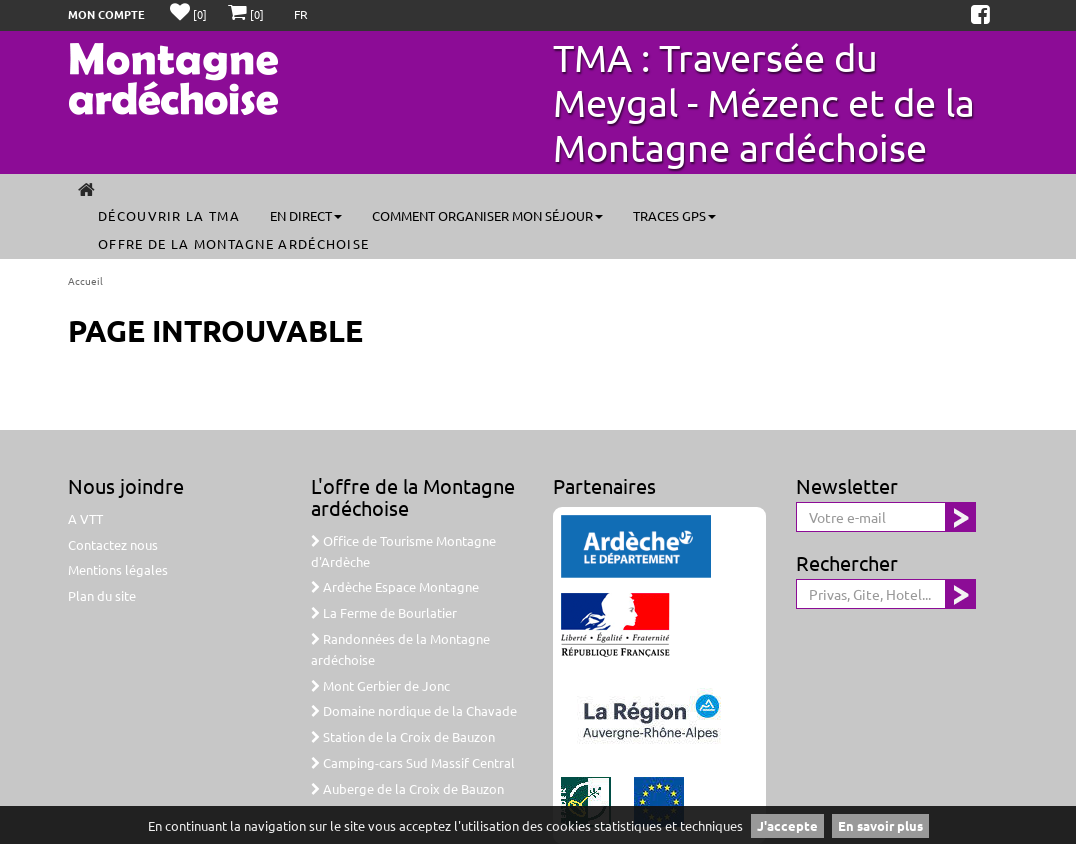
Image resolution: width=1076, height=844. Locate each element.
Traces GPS (674, 215)
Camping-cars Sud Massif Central (413, 762)
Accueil (85, 280)
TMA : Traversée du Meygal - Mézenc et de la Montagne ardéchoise (764, 102)
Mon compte (106, 14)
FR (301, 14)
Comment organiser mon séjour (487, 215)
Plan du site (102, 595)
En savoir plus (880, 825)
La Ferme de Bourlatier (384, 612)
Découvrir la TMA (169, 215)
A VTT (85, 518)
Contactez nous (113, 544)
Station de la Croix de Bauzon (403, 736)
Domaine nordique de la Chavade (414, 710)
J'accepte (787, 825)
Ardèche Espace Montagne (395, 586)
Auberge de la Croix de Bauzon (407, 788)
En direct (306, 215)
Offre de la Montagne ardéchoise (233, 243)
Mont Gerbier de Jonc (380, 685)
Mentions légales (118, 569)
